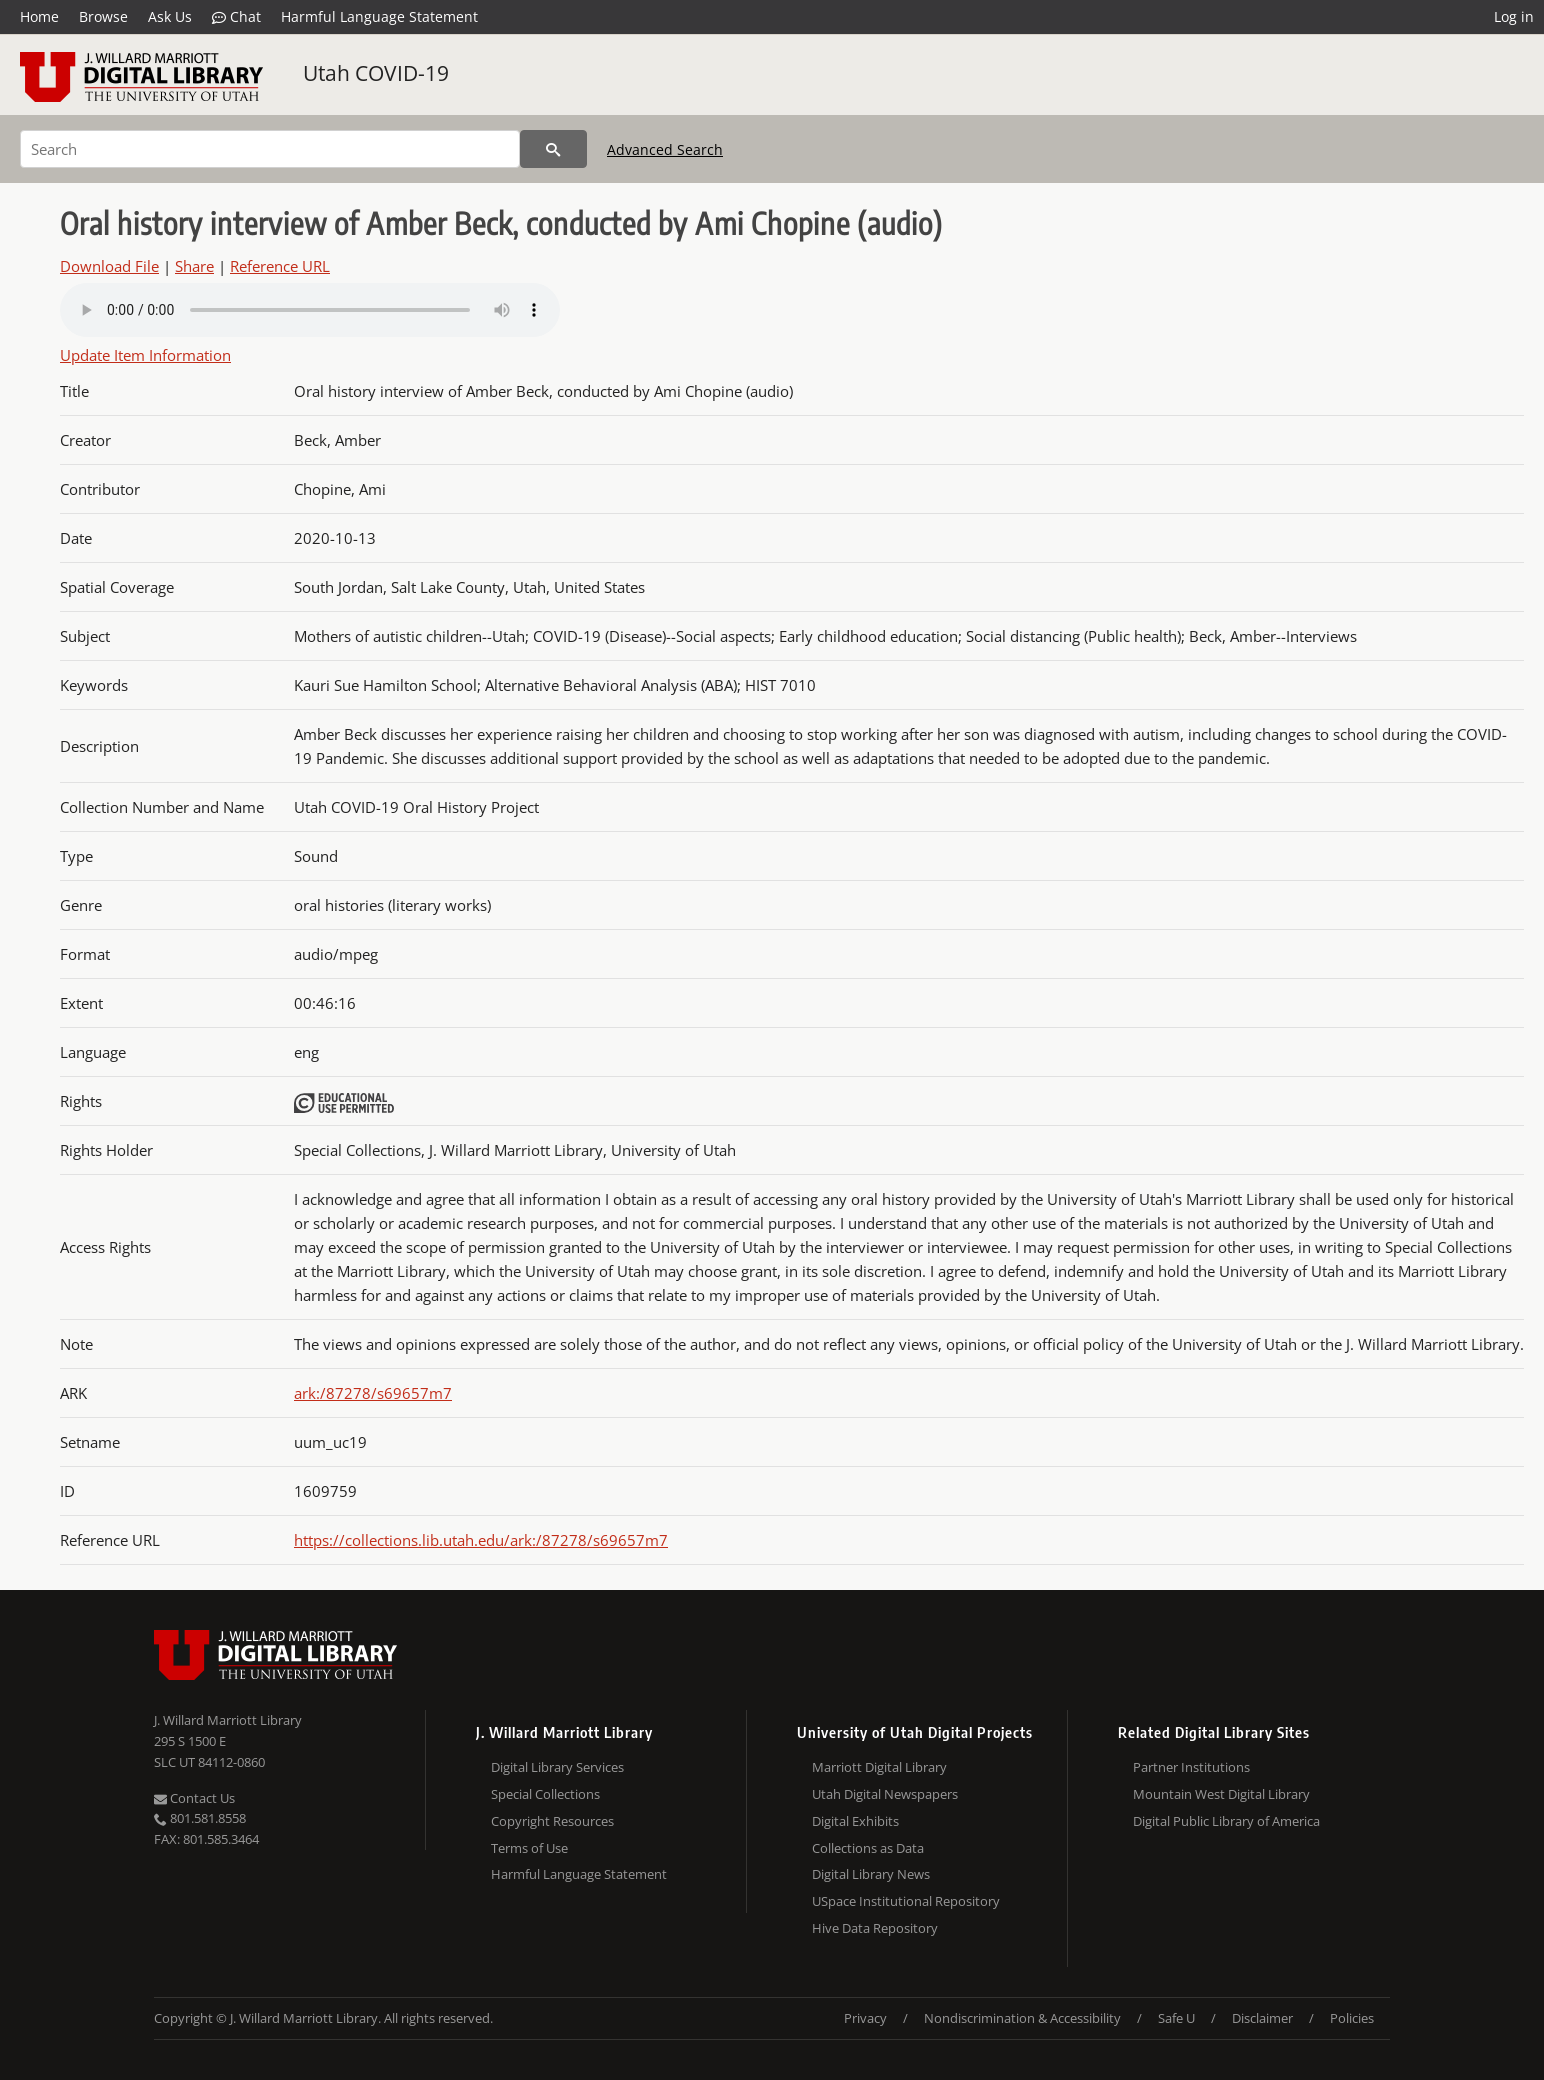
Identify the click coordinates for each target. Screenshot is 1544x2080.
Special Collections (545, 1794)
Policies (1352, 2018)
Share (194, 266)
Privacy (865, 2018)
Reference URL (280, 266)
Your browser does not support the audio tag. (310, 310)
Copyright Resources (552, 1821)
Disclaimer (1262, 2018)
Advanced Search (665, 149)
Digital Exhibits (855, 1821)
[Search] (270, 149)
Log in (1514, 16)
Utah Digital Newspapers (885, 1794)
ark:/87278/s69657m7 (373, 1393)
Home (39, 16)
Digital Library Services (557, 1767)
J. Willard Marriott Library (228, 1720)
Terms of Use (529, 1848)
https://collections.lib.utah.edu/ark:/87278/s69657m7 (481, 1540)
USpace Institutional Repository (906, 1901)
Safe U (1176, 2018)
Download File (109, 266)
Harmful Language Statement (379, 16)
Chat (236, 17)
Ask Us (170, 16)
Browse (103, 16)
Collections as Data (868, 1848)
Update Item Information (145, 355)
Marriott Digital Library (879, 1767)
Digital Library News (871, 1874)
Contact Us (194, 1798)
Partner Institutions (1191, 1767)
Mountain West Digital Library (1221, 1794)
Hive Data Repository (875, 1928)
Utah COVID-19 (376, 73)
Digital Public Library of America (1226, 1821)
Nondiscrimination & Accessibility (1022, 2018)
